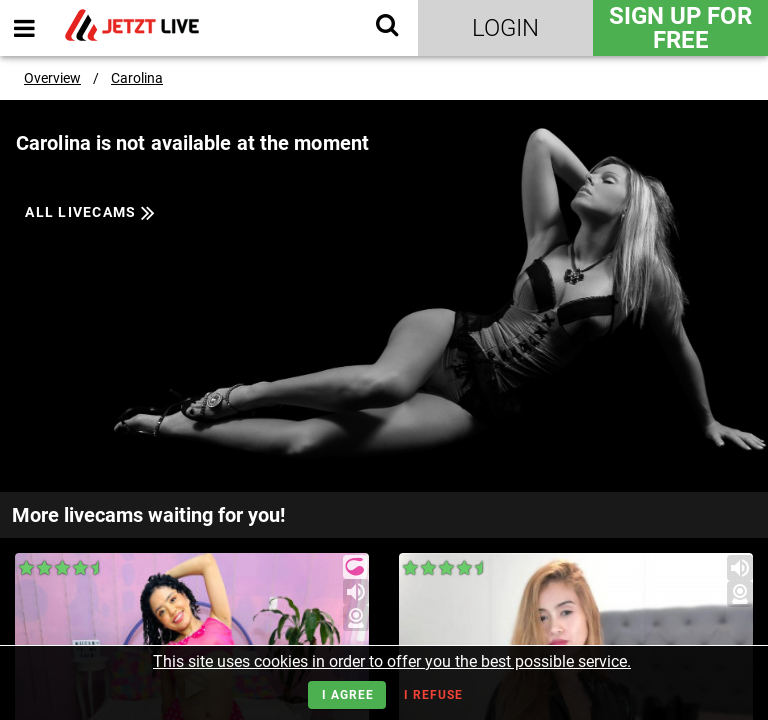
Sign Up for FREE (680, 28)
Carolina (137, 78)
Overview (52, 78)
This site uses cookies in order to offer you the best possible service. (392, 661)
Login (505, 28)
